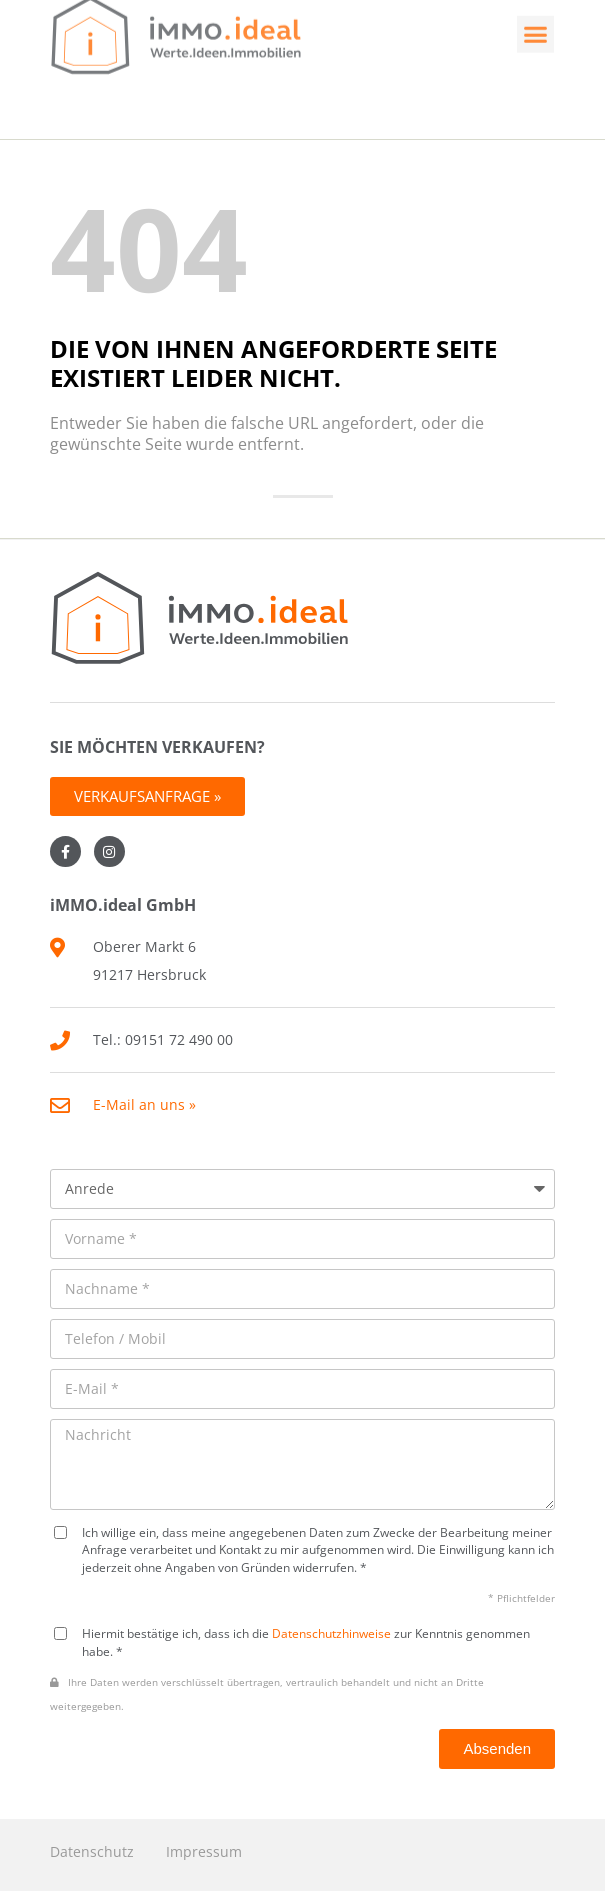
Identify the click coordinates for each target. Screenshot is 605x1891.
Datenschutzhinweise (331, 1633)
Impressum (204, 1851)
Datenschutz (92, 1851)
